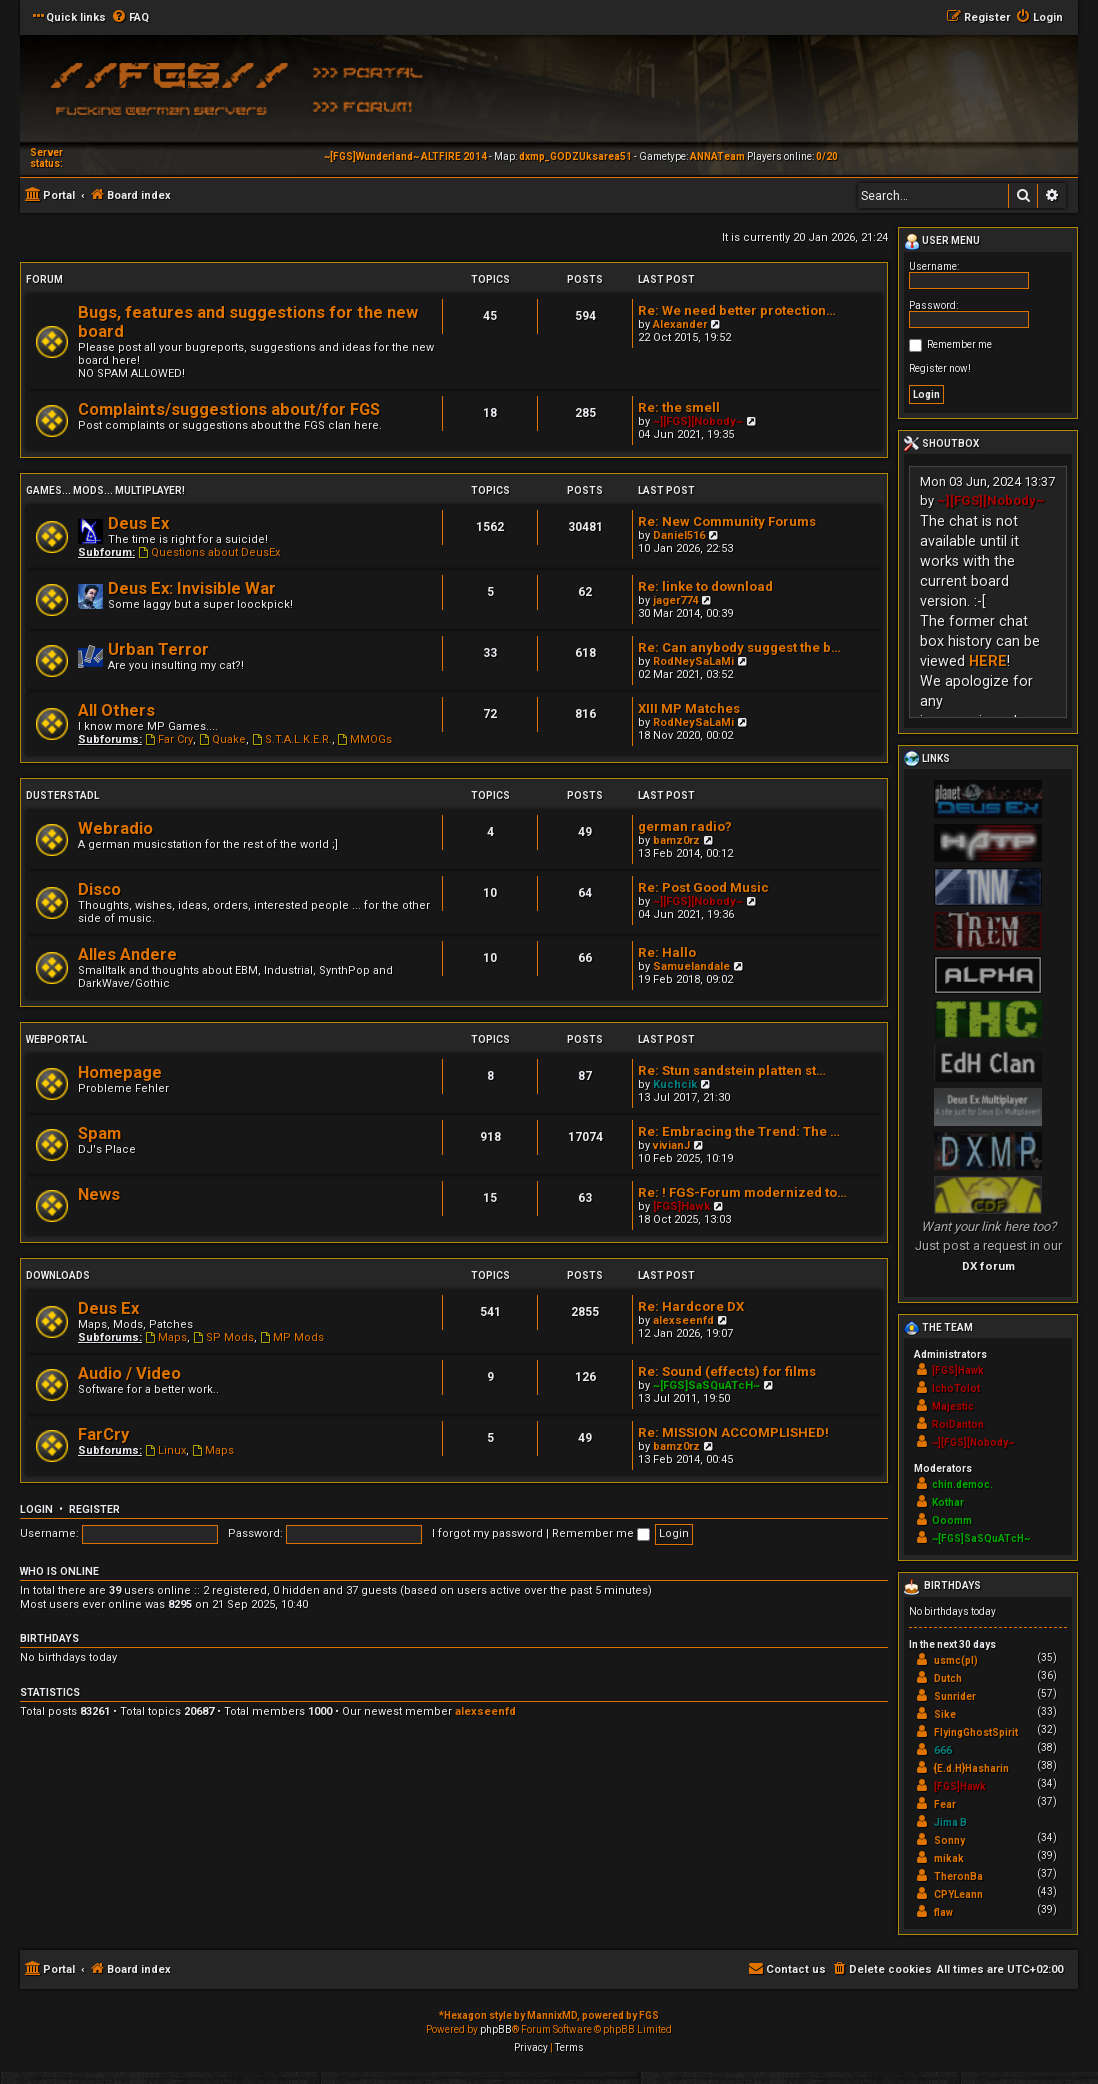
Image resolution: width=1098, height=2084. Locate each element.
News (99, 1194)
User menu (942, 242)
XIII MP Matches (689, 708)
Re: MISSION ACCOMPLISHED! (733, 1432)
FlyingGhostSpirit (976, 1732)
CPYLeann (958, 1894)
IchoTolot (956, 1388)
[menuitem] (130, 18)
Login (36, 1509)
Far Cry (169, 739)
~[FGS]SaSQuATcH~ (706, 1385)
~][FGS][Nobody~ (698, 421)
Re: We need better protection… (737, 310)
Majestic (953, 1406)
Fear (945, 1804)
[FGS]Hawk (681, 1206)
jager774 (675, 600)
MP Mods (292, 1337)
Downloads (58, 1275)
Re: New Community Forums (727, 521)
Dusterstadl (62, 795)
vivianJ (671, 1145)
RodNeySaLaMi (693, 661)
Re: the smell (679, 407)
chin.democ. (962, 1484)
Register (94, 1509)
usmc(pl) (956, 1660)
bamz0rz (676, 840)
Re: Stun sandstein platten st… (732, 1070)
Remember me (601, 1533)
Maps (166, 1337)
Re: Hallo (667, 952)
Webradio (115, 828)
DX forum (988, 1266)
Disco (99, 889)
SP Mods (223, 1337)
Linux (165, 1450)
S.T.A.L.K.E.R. (292, 739)
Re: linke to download (705, 586)
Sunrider (955, 1696)
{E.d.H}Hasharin (971, 1768)
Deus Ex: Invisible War (192, 588)
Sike (945, 1714)
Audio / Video (129, 1373)
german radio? (685, 826)
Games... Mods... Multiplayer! (105, 490)
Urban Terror (158, 649)
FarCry (103, 1434)
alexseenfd (683, 1320)
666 (943, 1750)
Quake (222, 739)
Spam (99, 1133)
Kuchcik (675, 1084)
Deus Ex (138, 523)
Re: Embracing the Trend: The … (739, 1131)
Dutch (948, 1678)
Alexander (680, 324)
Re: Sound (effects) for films (727, 1371)
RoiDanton (958, 1424)
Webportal (56, 1039)
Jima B (950, 1822)
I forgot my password (487, 1533)
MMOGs (365, 739)
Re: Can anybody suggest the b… (739, 647)
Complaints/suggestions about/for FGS (229, 409)
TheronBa (958, 1876)
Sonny (949, 1840)
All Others (116, 710)
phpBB (496, 2029)
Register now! (940, 368)
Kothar (948, 1502)
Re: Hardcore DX (691, 1306)
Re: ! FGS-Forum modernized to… (742, 1192)
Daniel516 (679, 535)
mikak (949, 1858)
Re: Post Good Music (703, 887)
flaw (943, 1912)
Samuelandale (691, 966)
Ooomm (952, 1520)
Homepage (120, 1072)
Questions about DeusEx (209, 552)
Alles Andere (127, 954)
